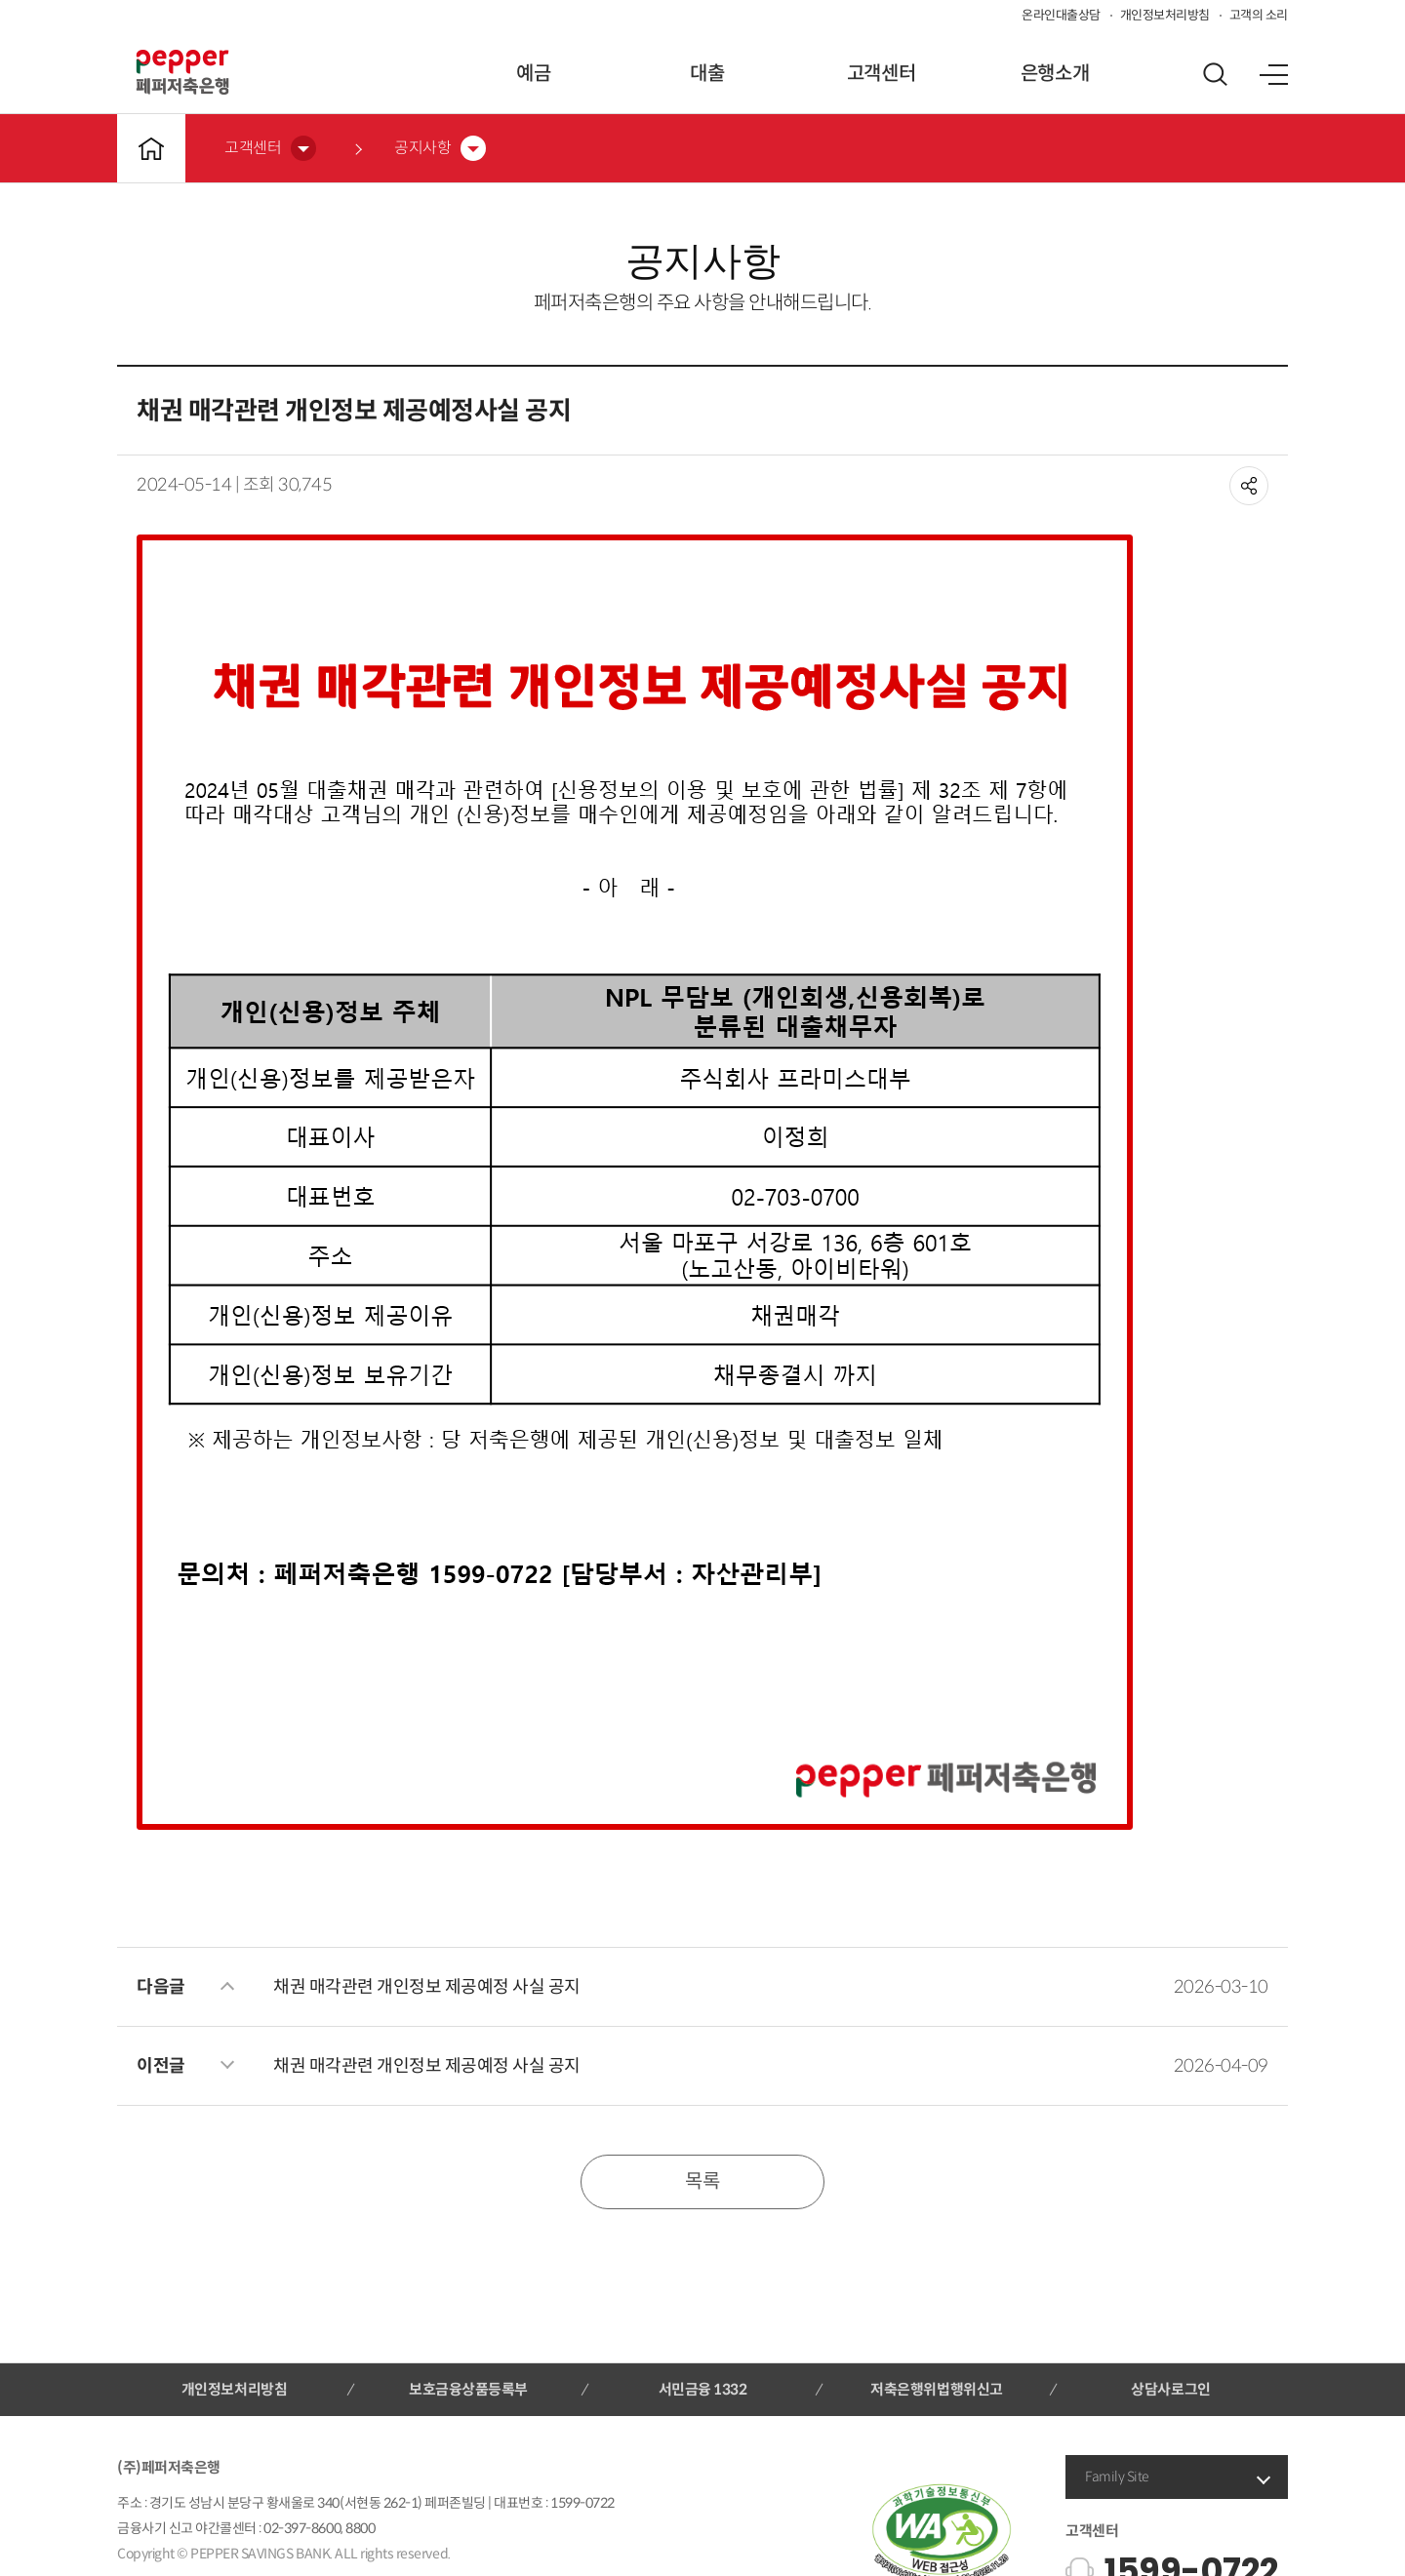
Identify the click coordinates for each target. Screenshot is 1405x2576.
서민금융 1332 (703, 2389)
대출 (707, 73)
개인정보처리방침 (1165, 15)
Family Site (1117, 2476)
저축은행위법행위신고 (936, 2389)
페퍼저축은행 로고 (182, 72)
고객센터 (881, 73)
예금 (533, 73)
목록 (702, 2181)
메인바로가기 (151, 148)
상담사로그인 (1170, 2389)
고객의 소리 (1258, 15)
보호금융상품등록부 (468, 2389)
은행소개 (1055, 73)
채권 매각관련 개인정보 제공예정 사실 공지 (427, 1987)
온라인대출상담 (1061, 15)
